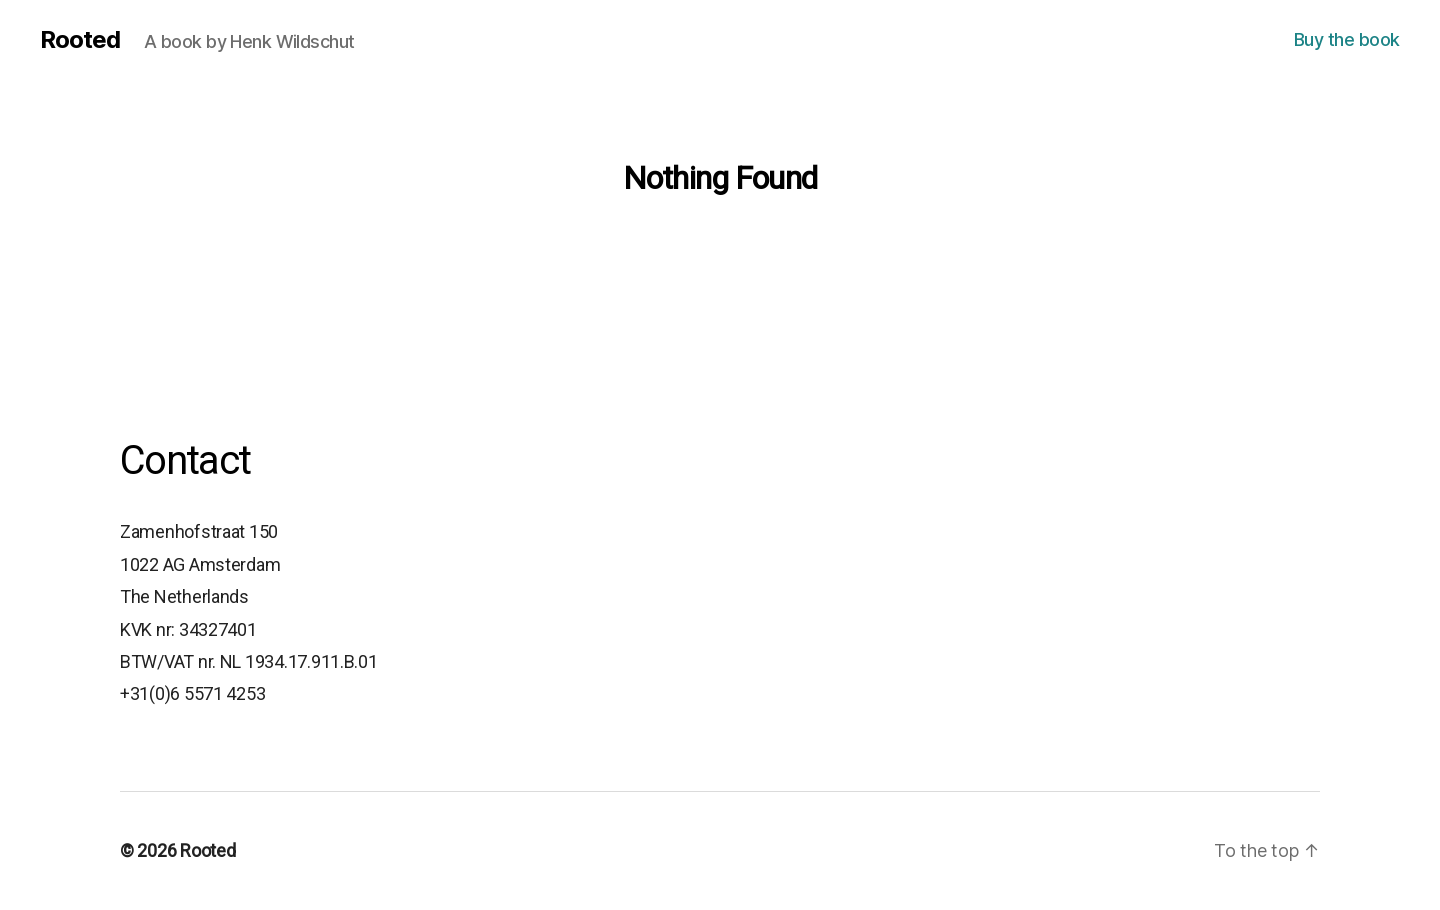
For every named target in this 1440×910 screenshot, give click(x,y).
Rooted (80, 40)
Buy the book (1347, 39)
